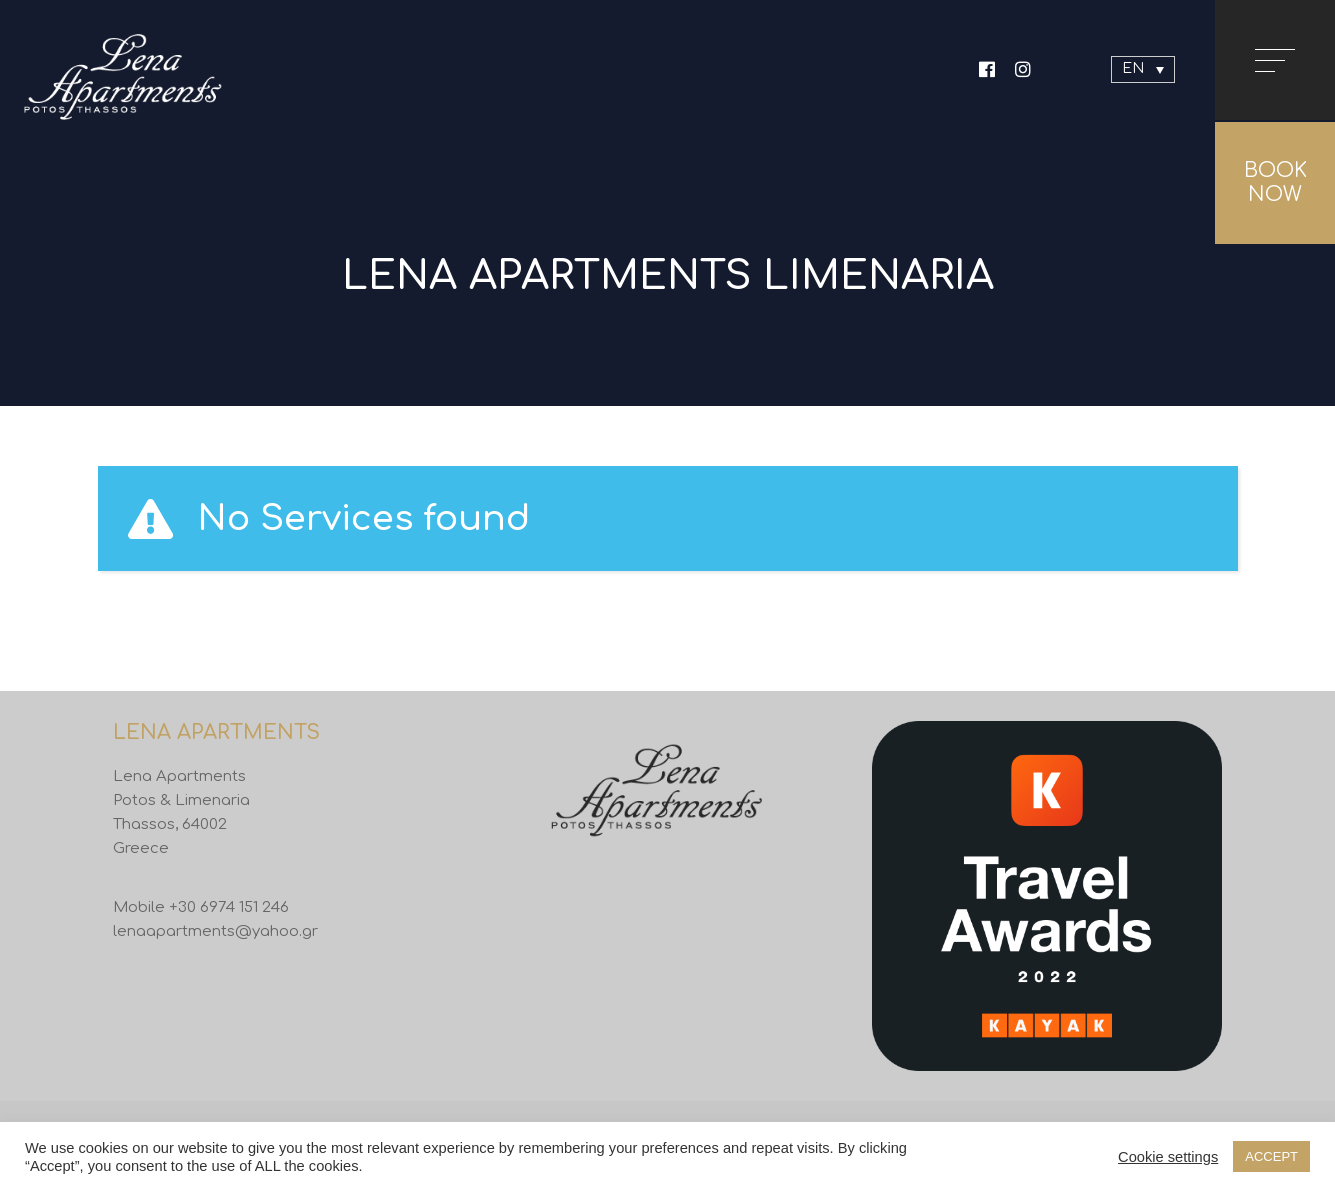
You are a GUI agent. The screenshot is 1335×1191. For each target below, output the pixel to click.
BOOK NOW (1275, 182)
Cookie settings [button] (1168, 1157)
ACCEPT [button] (1271, 1156)
